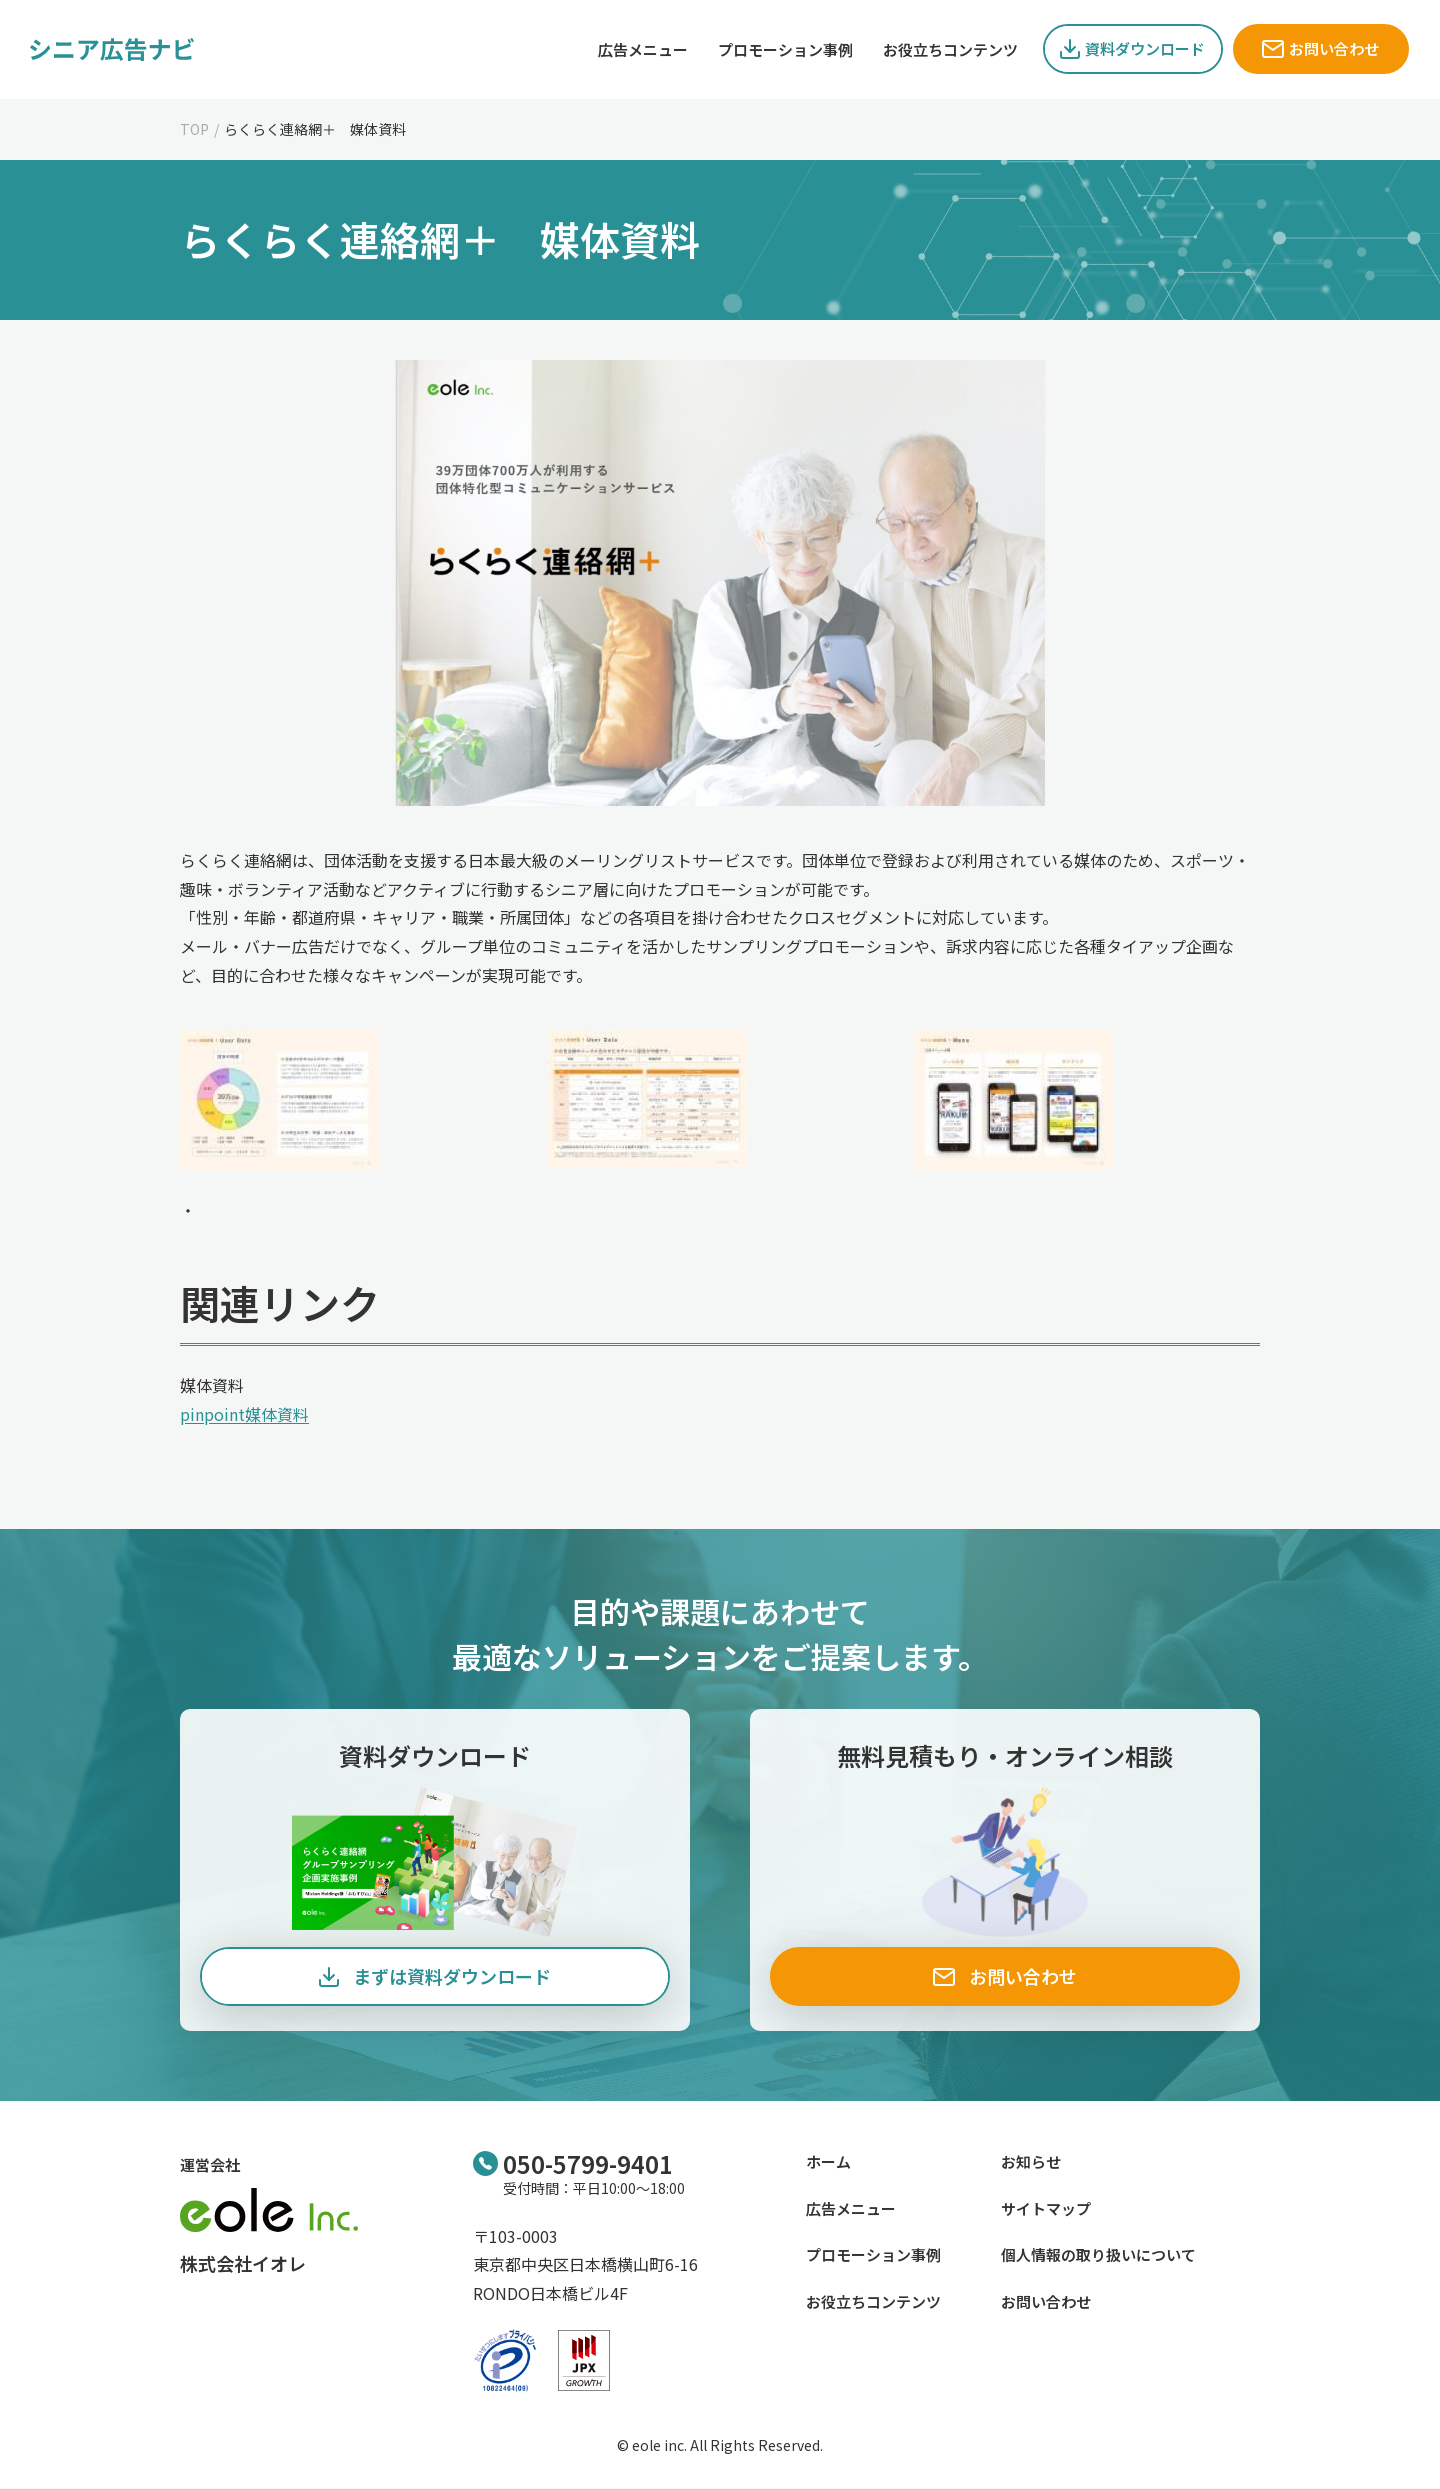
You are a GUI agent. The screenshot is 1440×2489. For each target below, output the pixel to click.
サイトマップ (1046, 2208)
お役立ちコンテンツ (873, 2301)
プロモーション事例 (873, 2255)
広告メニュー (851, 2208)
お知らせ (1031, 2162)
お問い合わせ (1046, 2301)
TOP (194, 129)
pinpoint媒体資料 (244, 1414)
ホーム (828, 2162)
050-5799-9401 (588, 2164)
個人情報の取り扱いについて (1098, 2255)
